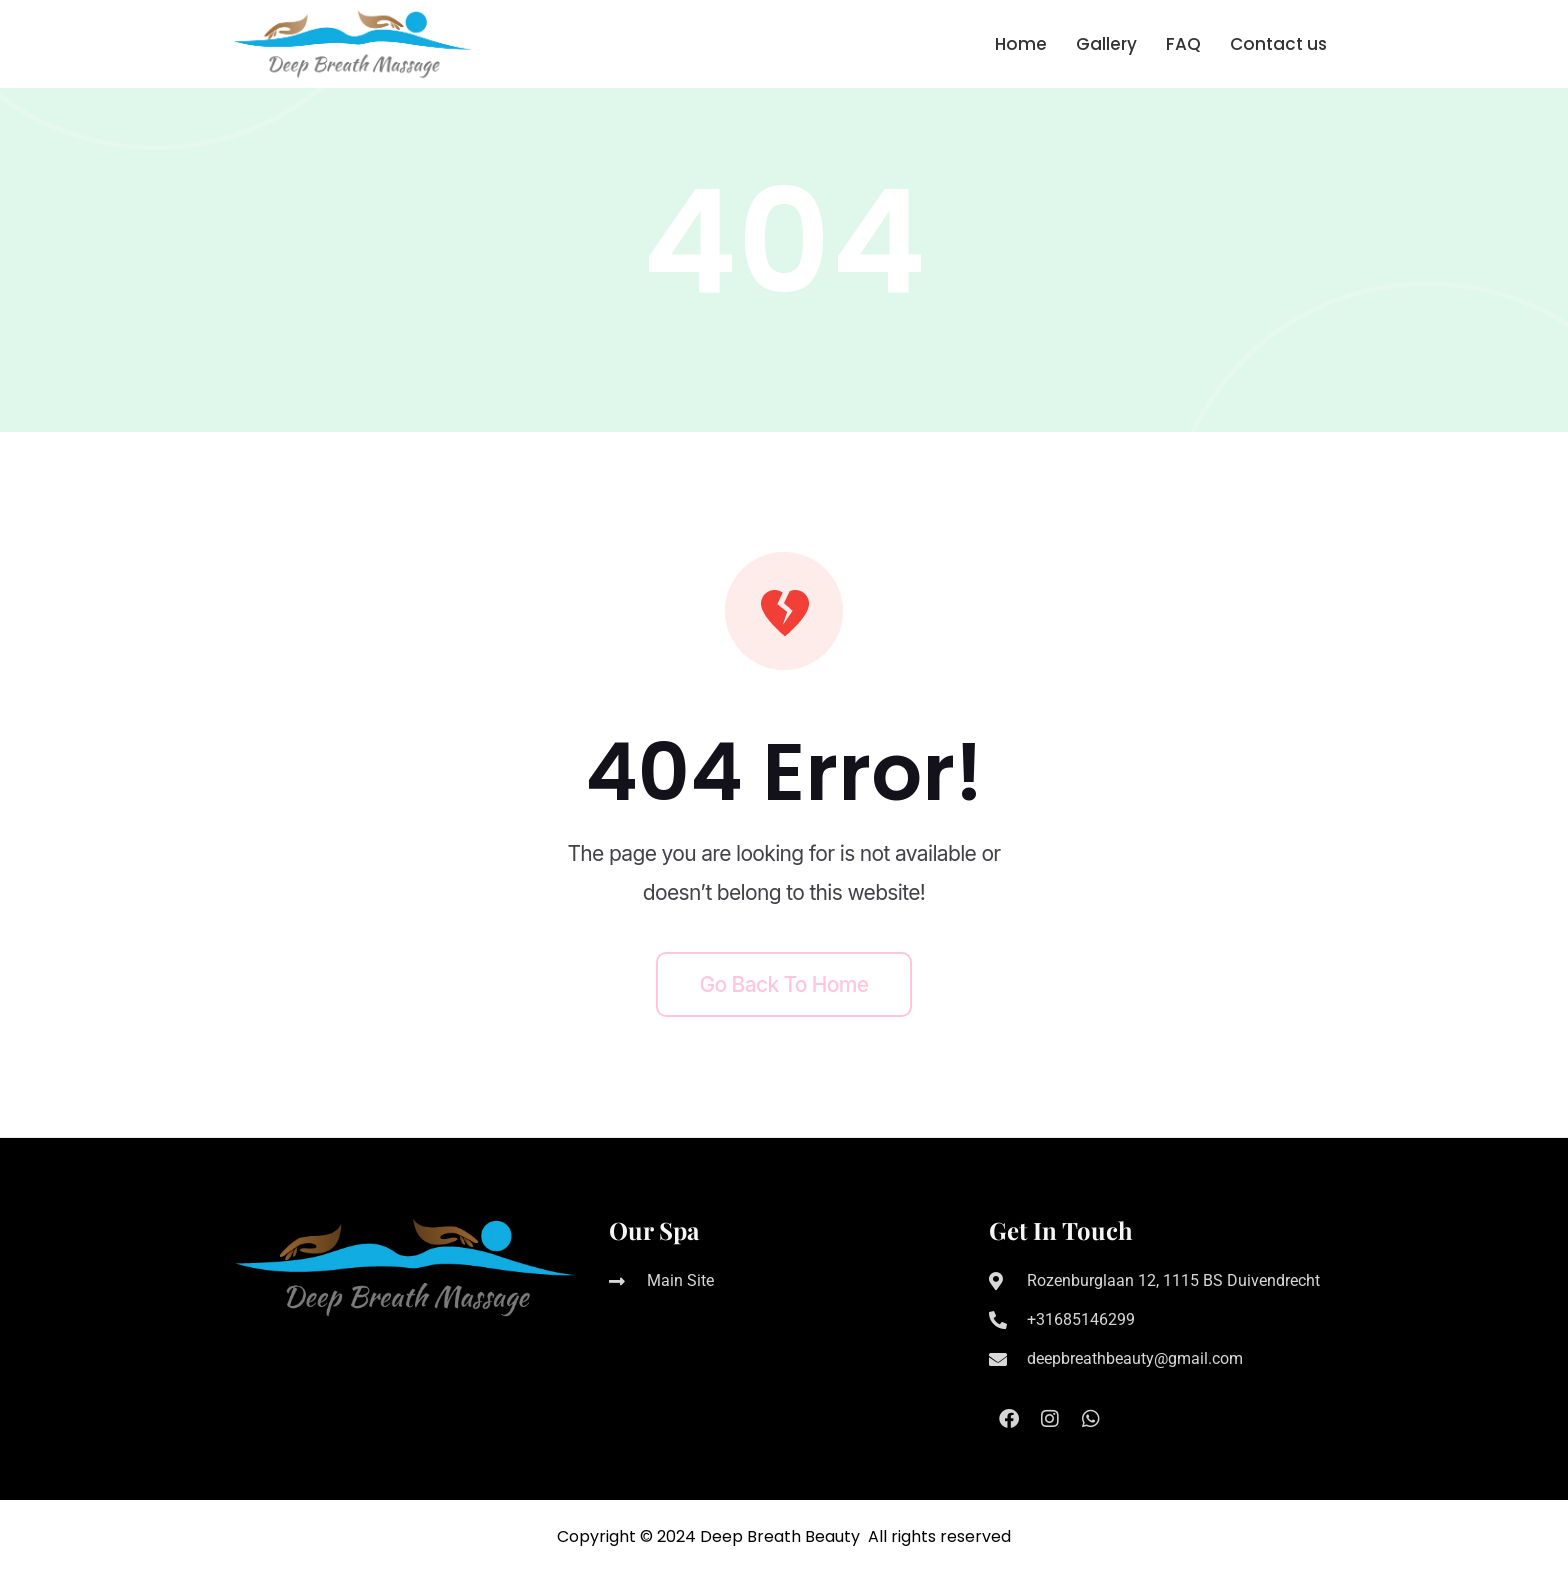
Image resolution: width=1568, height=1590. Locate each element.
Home (1021, 44)
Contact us (1278, 44)
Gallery (1106, 44)
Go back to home (784, 984)
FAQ (1183, 44)
